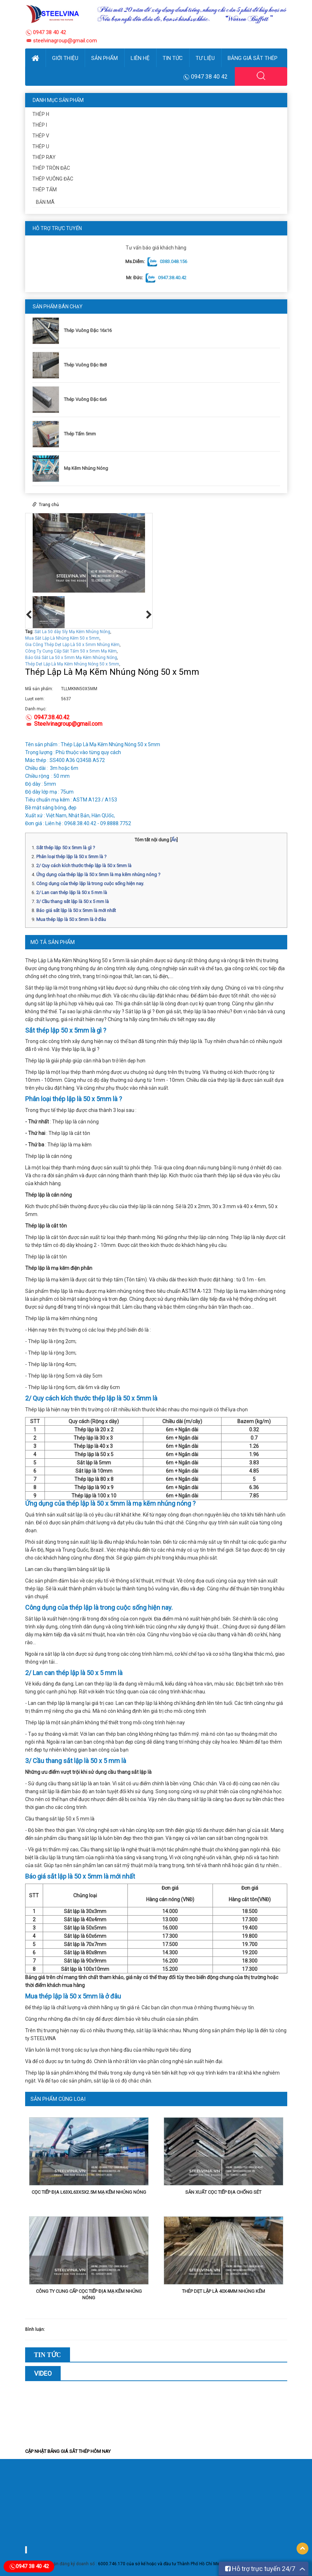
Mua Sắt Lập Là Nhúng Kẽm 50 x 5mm (62, 638)
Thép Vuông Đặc (52, 179)
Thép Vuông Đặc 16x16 (88, 330)
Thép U (40, 146)
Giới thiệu (65, 58)
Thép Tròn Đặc (51, 168)
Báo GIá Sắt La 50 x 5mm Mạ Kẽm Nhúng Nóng (71, 657)
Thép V (40, 136)
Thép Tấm (44, 189)
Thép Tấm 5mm (80, 433)
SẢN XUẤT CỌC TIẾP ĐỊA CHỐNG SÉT (223, 2192)
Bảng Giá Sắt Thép (253, 58)
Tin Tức (173, 58)
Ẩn (174, 839)
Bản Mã (45, 202)
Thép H (40, 114)
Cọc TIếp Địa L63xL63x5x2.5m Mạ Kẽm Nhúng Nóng (89, 2192)
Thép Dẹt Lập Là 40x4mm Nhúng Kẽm (223, 2291)
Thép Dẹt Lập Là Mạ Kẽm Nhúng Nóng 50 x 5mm (72, 664)
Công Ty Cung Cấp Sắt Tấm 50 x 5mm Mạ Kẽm (71, 651)
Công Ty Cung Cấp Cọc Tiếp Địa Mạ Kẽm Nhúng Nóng (89, 2294)
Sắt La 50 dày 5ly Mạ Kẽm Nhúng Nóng (72, 631)
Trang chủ (49, 504)
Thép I (39, 125)
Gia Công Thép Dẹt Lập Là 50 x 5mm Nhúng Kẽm (72, 644)
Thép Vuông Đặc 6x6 (85, 399)
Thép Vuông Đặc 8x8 (85, 365)
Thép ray (44, 157)
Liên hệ (140, 58)
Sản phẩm (104, 58)
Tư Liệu (205, 58)
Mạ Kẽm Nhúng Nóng (86, 468)
